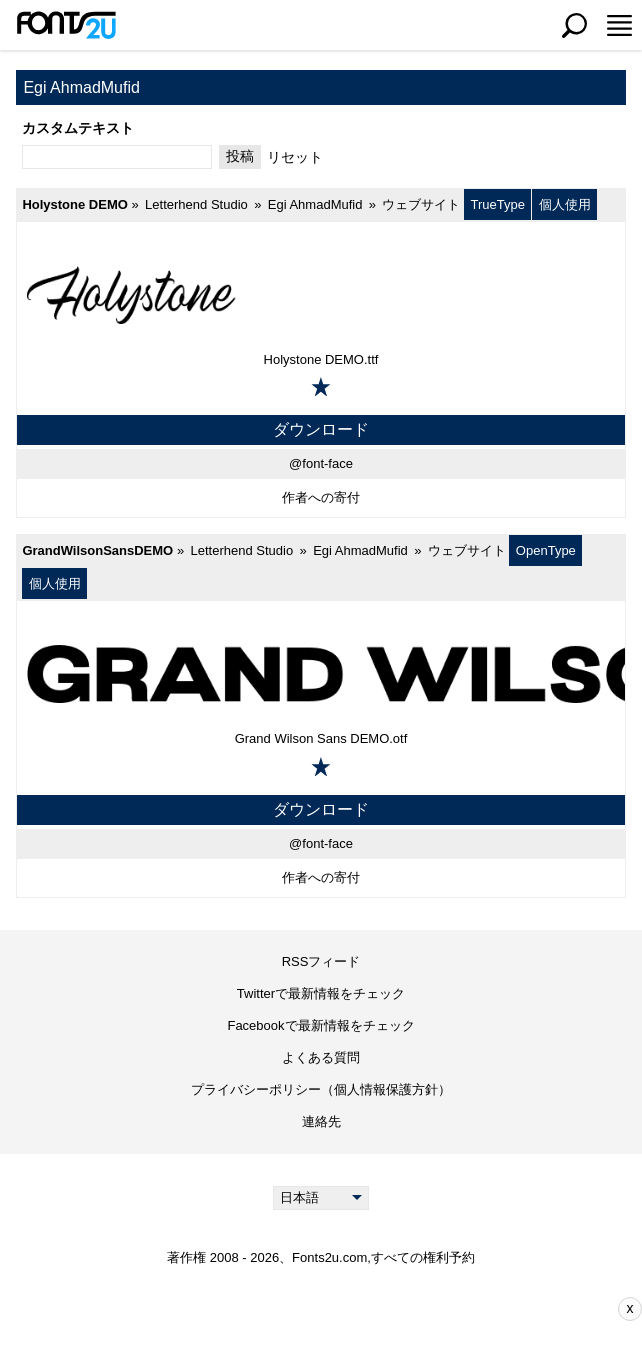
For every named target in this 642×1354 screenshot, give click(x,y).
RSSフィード (321, 961)
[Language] (321, 1198)
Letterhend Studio (196, 204)
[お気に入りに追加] (321, 387)
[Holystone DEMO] (321, 294)
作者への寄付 (321, 497)
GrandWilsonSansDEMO (97, 550)
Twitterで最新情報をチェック (321, 993)
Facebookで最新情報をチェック (320, 1025)
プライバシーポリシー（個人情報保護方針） (321, 1089)
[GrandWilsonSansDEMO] (321, 673)
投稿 (240, 156)
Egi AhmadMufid (315, 204)
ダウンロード (321, 429)
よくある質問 (321, 1057)
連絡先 (321, 1121)
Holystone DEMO (74, 204)
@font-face (321, 463)
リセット (295, 157)
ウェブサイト (421, 204)
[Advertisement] (336, 1309)
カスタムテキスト (78, 128)
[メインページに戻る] (66, 25)
